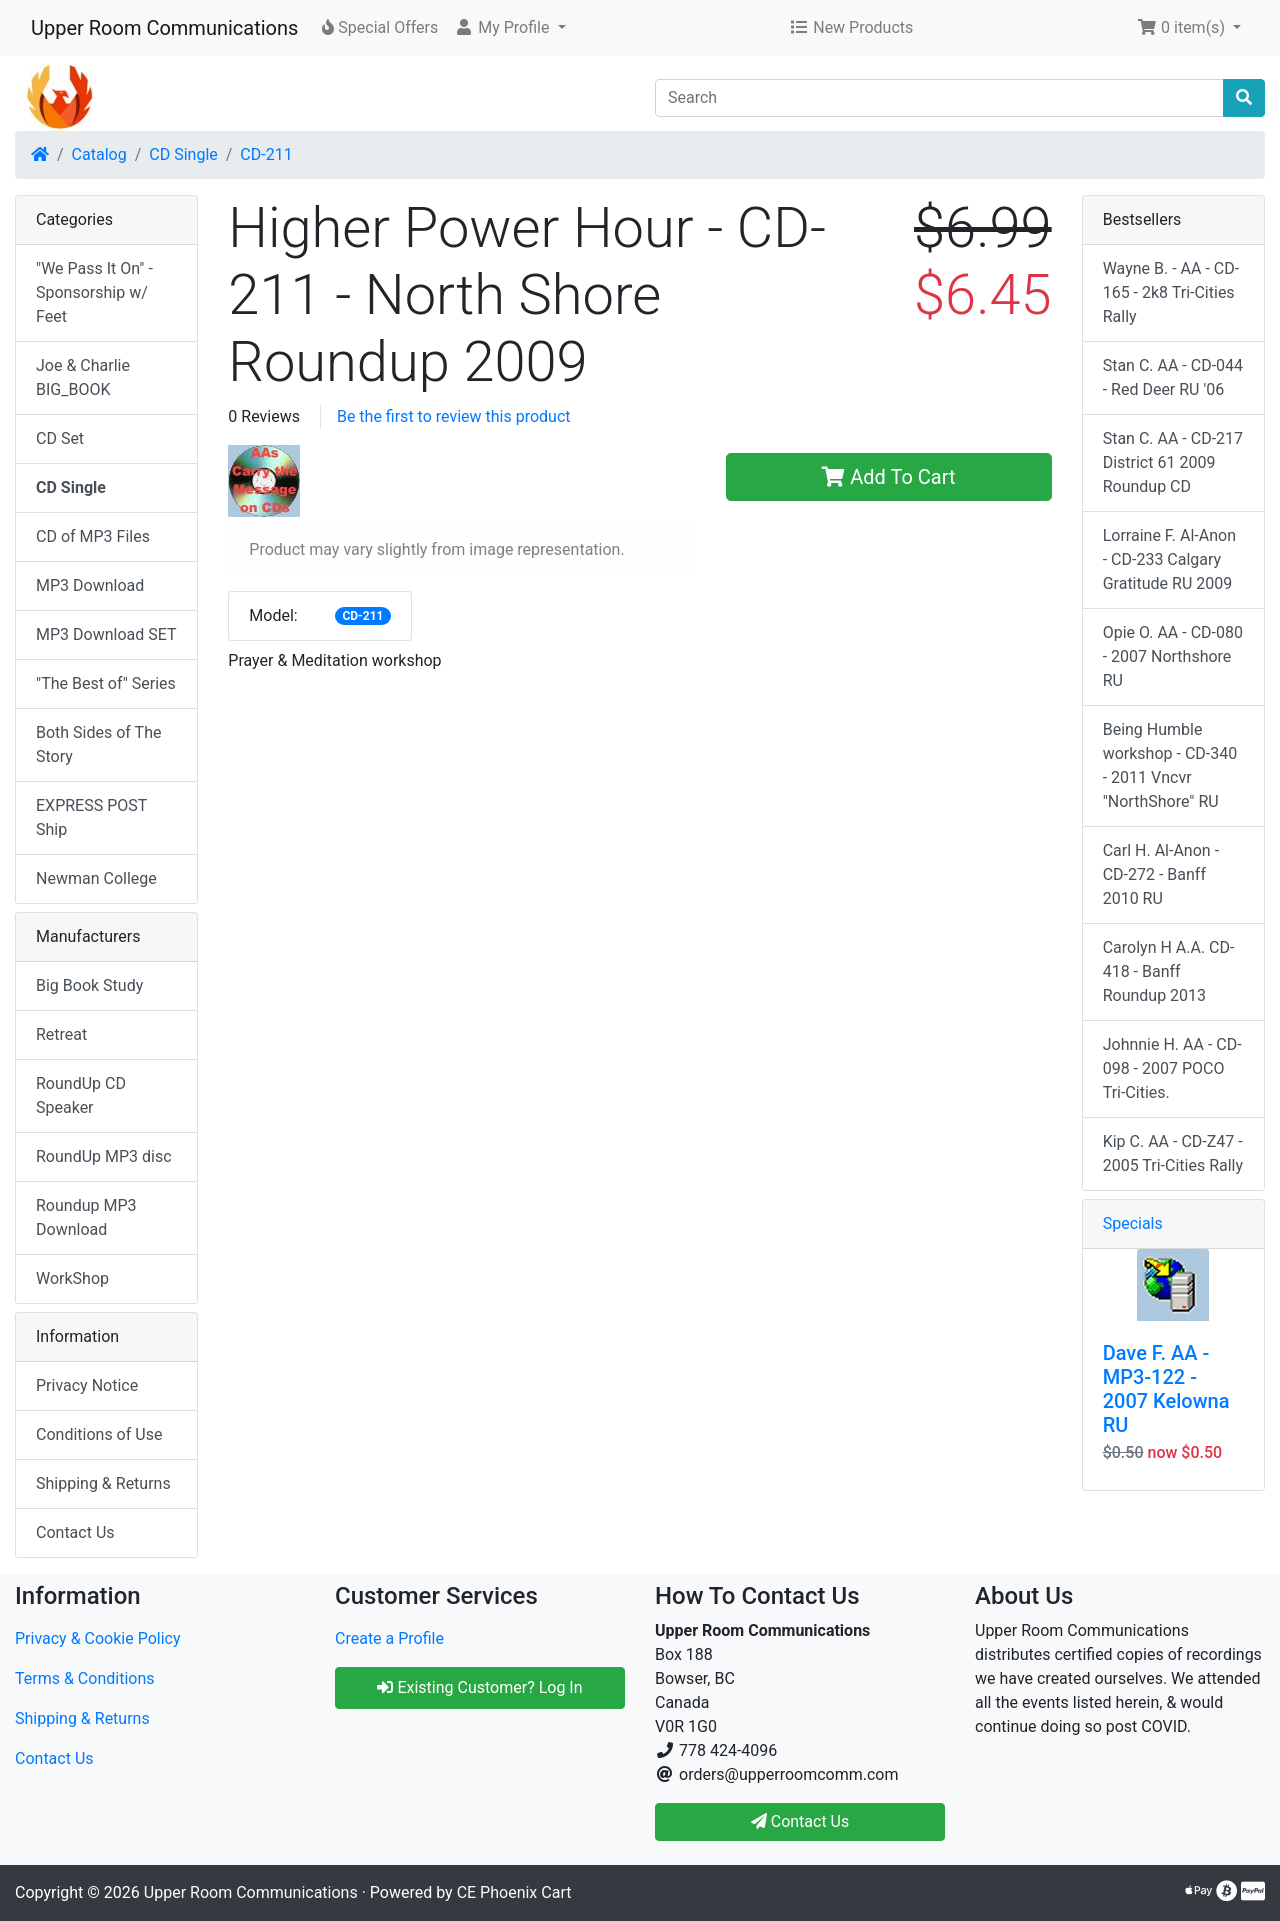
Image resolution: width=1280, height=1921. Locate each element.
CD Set (60, 438)
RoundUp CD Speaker (81, 1095)
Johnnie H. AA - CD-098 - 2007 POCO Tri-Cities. (1172, 1068)
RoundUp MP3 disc (104, 1156)
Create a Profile (389, 1638)
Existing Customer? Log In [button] (479, 1687)
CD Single (183, 154)
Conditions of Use (99, 1434)
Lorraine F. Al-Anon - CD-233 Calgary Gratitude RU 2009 (1169, 559)
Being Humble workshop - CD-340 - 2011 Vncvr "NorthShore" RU (1170, 765)
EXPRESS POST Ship (91, 817)
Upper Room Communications (164, 28)
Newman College (96, 878)
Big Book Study (89, 985)
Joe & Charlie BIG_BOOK (83, 377)
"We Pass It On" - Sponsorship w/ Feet (94, 292)
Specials (1133, 1223)
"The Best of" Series (106, 683)
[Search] (939, 98)
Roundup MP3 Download (86, 1217)
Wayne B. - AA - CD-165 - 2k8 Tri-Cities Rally (1171, 292)
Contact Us (75, 1532)
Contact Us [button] (800, 1821)
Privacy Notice (87, 1385)
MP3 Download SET (106, 634)
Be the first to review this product (454, 416)
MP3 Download (90, 585)
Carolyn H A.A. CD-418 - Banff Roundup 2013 (1169, 971)
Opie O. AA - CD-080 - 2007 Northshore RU (1173, 656)
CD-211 (266, 154)
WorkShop (72, 1278)
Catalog (99, 154)
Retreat (61, 1034)
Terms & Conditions (85, 1678)
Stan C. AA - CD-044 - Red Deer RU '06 (1173, 377)
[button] (509, 28)
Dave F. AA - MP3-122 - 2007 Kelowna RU (1166, 1389)
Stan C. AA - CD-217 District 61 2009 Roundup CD (1173, 462)
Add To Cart (888, 477)
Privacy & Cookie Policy (98, 1638)
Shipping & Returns (103, 1483)
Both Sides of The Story (98, 744)
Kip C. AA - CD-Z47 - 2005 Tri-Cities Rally (1173, 1153)
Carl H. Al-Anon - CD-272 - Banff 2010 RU (1161, 874)
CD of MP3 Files (93, 536)
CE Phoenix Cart (514, 1892)
